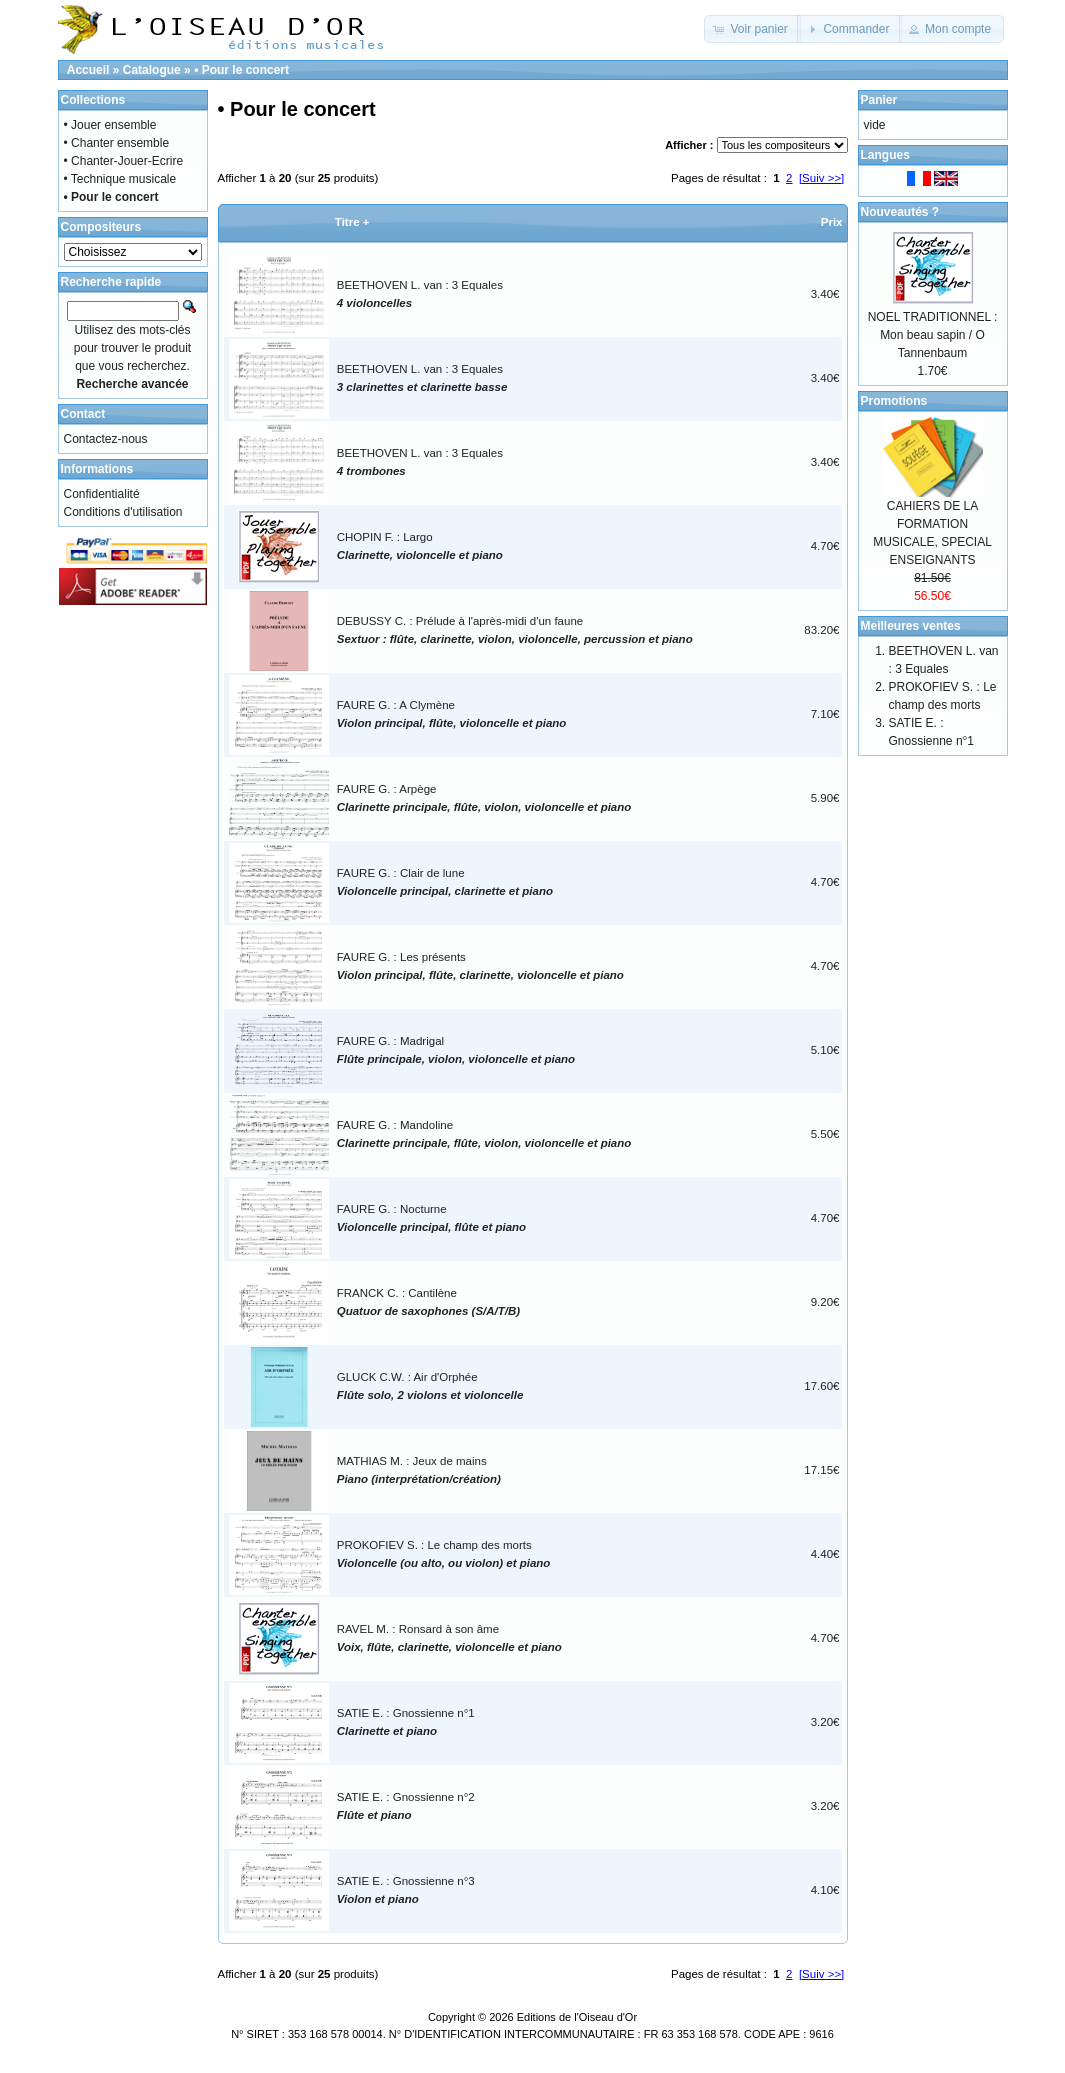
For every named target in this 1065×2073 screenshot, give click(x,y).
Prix (832, 222)
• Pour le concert (241, 70)
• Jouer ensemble (110, 125)
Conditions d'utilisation (123, 512)
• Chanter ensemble (117, 143)
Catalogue (152, 70)
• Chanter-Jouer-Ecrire (124, 161)
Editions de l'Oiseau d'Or (577, 2017)
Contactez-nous (106, 439)
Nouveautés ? (900, 212)
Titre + (352, 222)
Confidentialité (102, 494)
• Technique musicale (120, 179)
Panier (879, 100)
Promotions (894, 401)
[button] (752, 29)
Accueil (88, 70)
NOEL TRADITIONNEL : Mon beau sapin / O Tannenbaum (933, 335)
